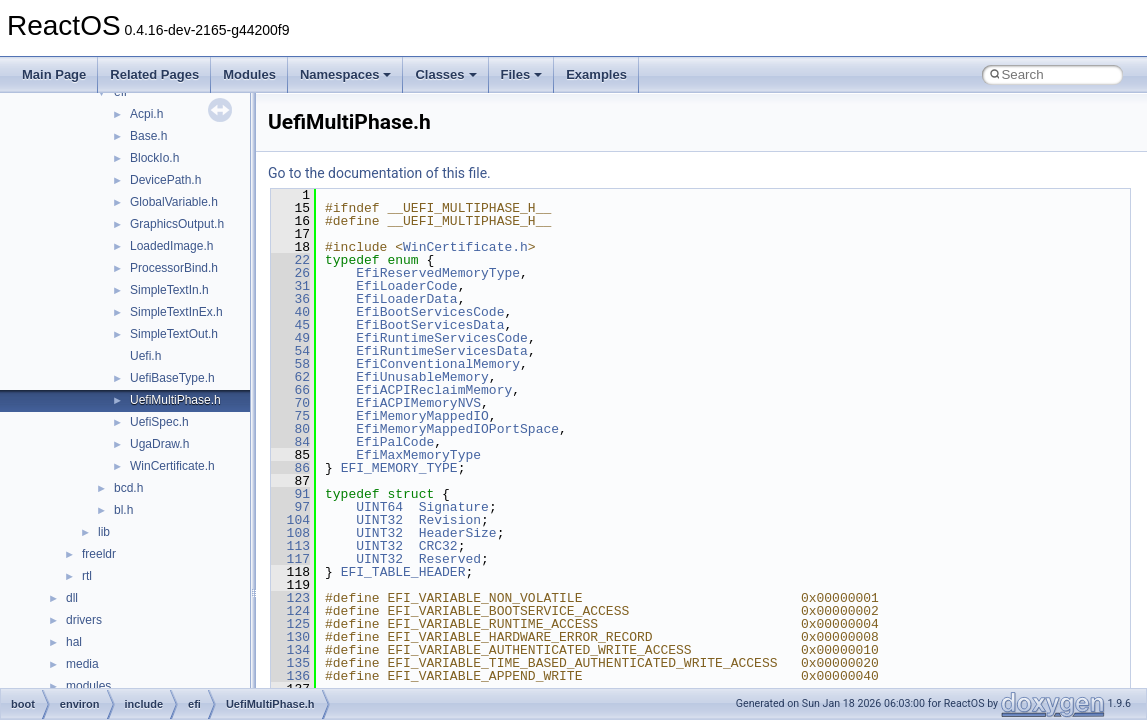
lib (104, 532)
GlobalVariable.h (174, 202)
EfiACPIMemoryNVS (418, 403)
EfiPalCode (395, 442)
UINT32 (379, 520)
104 (290, 520)
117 (290, 559)
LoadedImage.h (171, 246)
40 (290, 312)
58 (290, 364)
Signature (454, 507)
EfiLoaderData (406, 299)
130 (290, 637)
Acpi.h (146, 114)
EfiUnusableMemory (422, 377)
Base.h (148, 136)
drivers (84, 620)
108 (290, 533)
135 (290, 663)
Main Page (54, 74)
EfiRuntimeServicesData (442, 351)
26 (290, 273)
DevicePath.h (165, 180)
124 (290, 611)
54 (290, 351)
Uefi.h (145, 356)
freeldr (99, 554)
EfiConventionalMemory (438, 364)
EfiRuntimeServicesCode (442, 338)
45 (290, 325)
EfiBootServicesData (430, 325)
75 (290, 416)
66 (290, 390)
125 (290, 624)
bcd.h (128, 488)
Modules (249, 74)
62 (290, 377)
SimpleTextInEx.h (176, 312)
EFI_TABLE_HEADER (403, 572)
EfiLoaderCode (406, 286)
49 (290, 338)
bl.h (123, 510)
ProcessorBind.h (174, 268)
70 (290, 403)
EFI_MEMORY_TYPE (399, 468)
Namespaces (346, 74)
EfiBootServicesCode (430, 312)
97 (290, 507)
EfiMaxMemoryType (418, 455)
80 (290, 429)
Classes (445, 74)
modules (88, 686)
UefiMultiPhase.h (175, 400)
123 (290, 598)
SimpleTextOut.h (174, 334)
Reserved (450, 559)
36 (290, 299)
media (82, 664)
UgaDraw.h (159, 444)
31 (290, 286)
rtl (87, 576)
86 (290, 468)
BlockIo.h (154, 158)
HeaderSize (458, 533)
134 (290, 650)
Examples (596, 74)
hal (74, 642)
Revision (450, 520)
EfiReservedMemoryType (438, 273)
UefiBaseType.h (172, 378)
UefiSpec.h (159, 422)
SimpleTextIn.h (169, 290)
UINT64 (379, 507)
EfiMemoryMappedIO (422, 416)
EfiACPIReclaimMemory (434, 390)
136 (290, 676)
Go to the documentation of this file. (379, 173)
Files (522, 74)
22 (290, 260)
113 (290, 546)
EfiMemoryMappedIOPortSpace (457, 429)
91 (290, 494)
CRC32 (438, 546)
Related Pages (154, 74)
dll (72, 598)
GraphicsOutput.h (177, 224)
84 (290, 442)
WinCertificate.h (172, 466)
